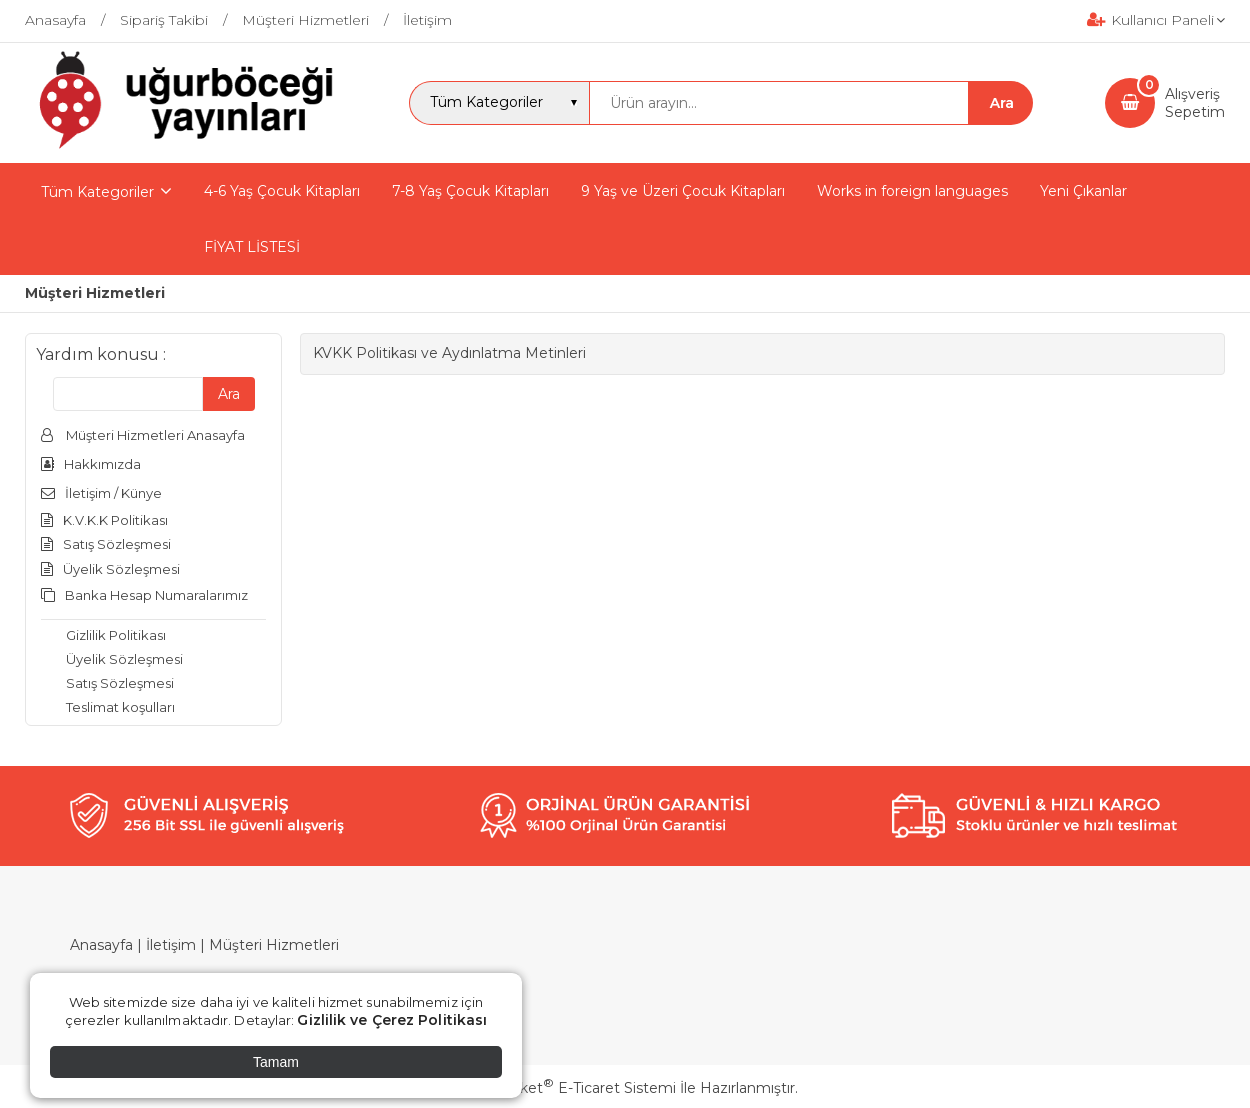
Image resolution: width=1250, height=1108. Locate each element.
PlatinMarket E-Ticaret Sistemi (564, 1088)
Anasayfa (101, 945)
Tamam (276, 1062)
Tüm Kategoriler (97, 192)
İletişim (171, 945)
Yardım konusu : (101, 354)
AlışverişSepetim (1195, 103)
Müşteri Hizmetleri (274, 945)
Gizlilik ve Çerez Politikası (392, 1020)
